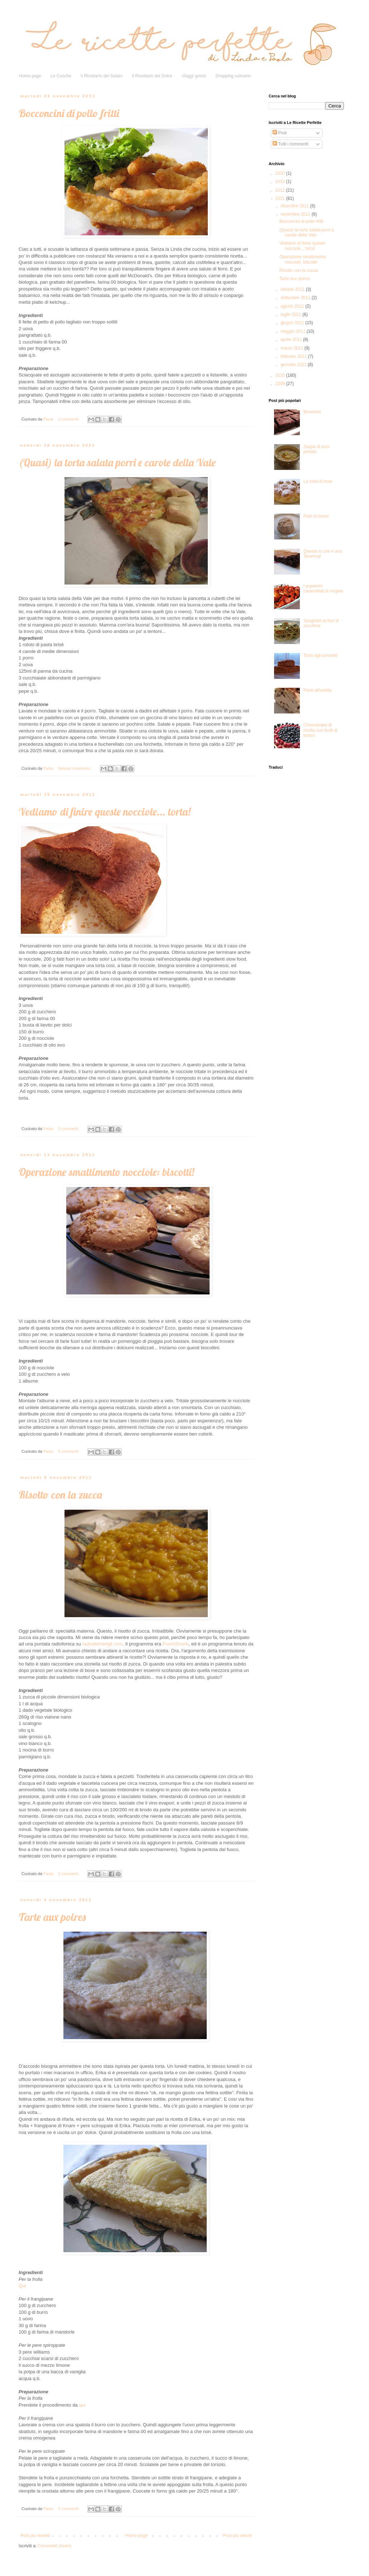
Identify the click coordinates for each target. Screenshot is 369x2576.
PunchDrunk (176, 1644)
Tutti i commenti (290, 143)
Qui (22, 2285)
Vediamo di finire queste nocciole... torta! (105, 811)
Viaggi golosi (194, 75)
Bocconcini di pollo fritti (69, 113)
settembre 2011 (296, 297)
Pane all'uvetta (317, 690)
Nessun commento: (75, 768)
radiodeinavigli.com (102, 1644)
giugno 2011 (293, 322)
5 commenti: (69, 1451)
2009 (280, 383)
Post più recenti (35, 2535)
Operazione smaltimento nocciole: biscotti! (106, 1172)
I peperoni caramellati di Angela (323, 588)
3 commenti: (69, 1128)
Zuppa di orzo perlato (316, 449)
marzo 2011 (293, 348)
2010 (280, 375)
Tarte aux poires (52, 1917)
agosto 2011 (293, 306)
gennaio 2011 (294, 364)
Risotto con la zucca (60, 1494)
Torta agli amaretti (320, 655)
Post (280, 132)
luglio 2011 (291, 314)
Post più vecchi (237, 2535)
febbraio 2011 (294, 356)
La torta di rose (317, 481)
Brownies (312, 411)
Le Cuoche (61, 75)
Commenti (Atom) (54, 2545)
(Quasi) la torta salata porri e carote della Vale (117, 462)
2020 (280, 173)
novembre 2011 (296, 214)
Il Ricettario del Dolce (152, 75)
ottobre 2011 (293, 289)
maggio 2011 (294, 331)
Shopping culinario (233, 75)
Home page (30, 75)
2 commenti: (69, 419)
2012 (280, 190)
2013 (280, 181)
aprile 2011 (292, 339)
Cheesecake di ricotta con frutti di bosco (320, 730)
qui (82, 2405)
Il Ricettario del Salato (102, 75)
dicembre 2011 (295, 205)
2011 (280, 198)
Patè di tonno (316, 516)
